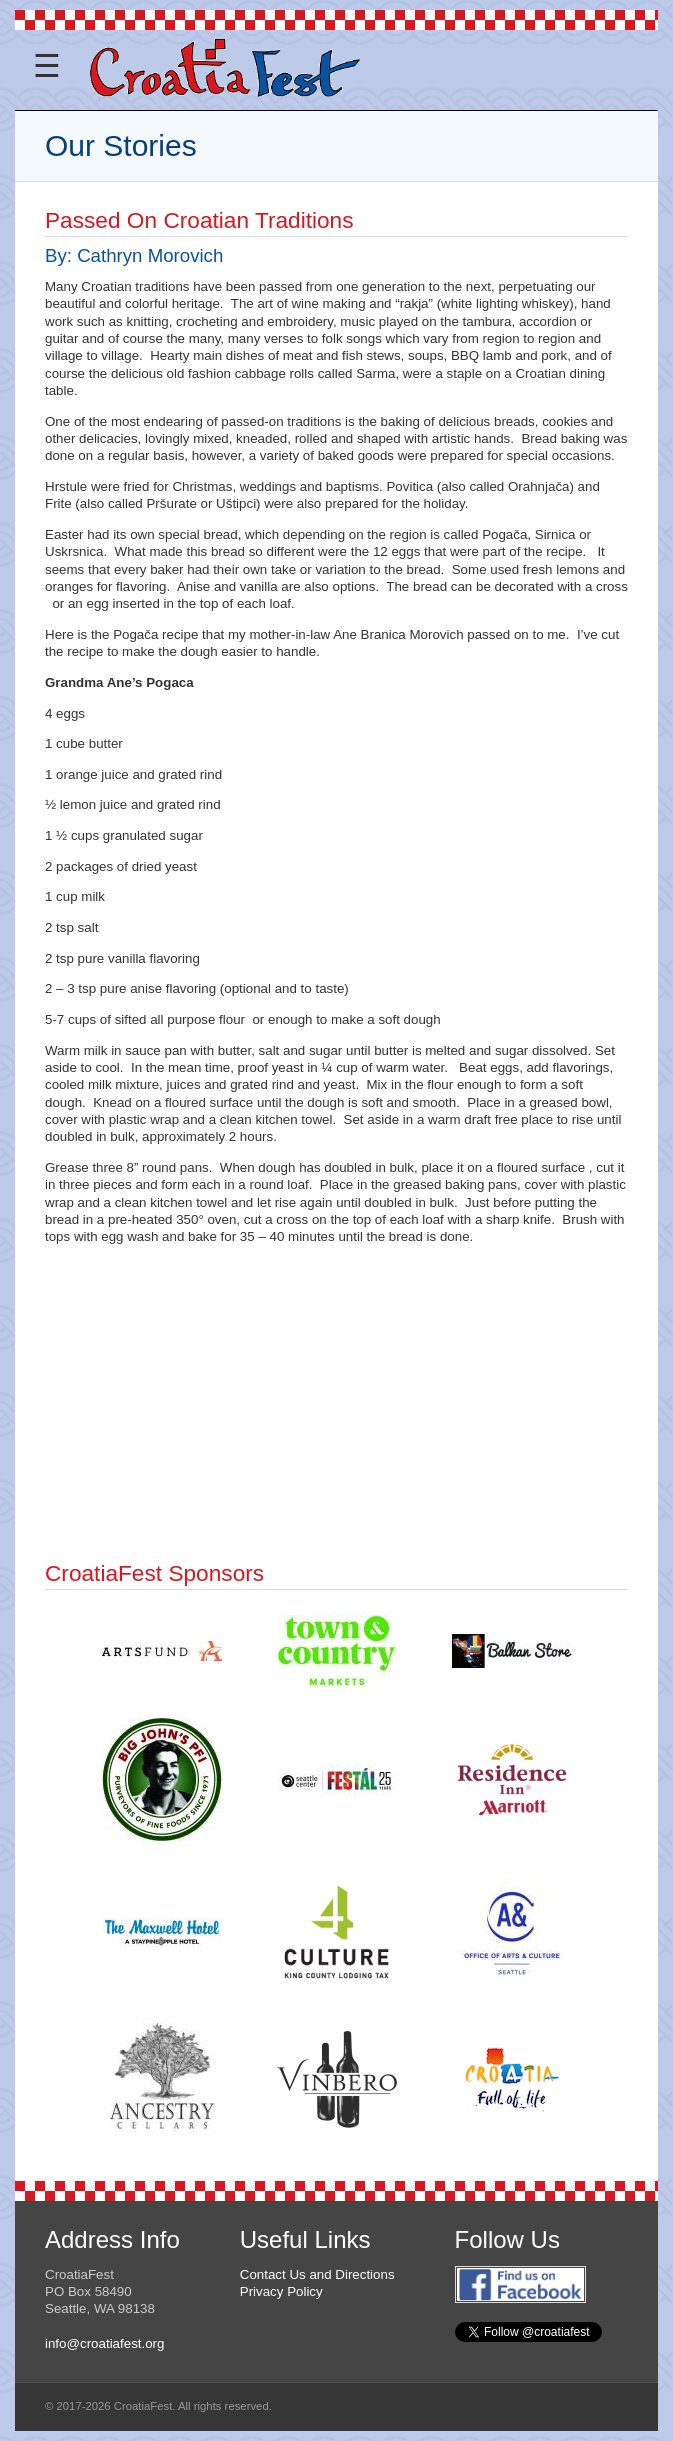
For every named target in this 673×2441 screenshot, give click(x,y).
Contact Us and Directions (317, 2274)
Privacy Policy (281, 2291)
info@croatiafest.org (104, 2343)
